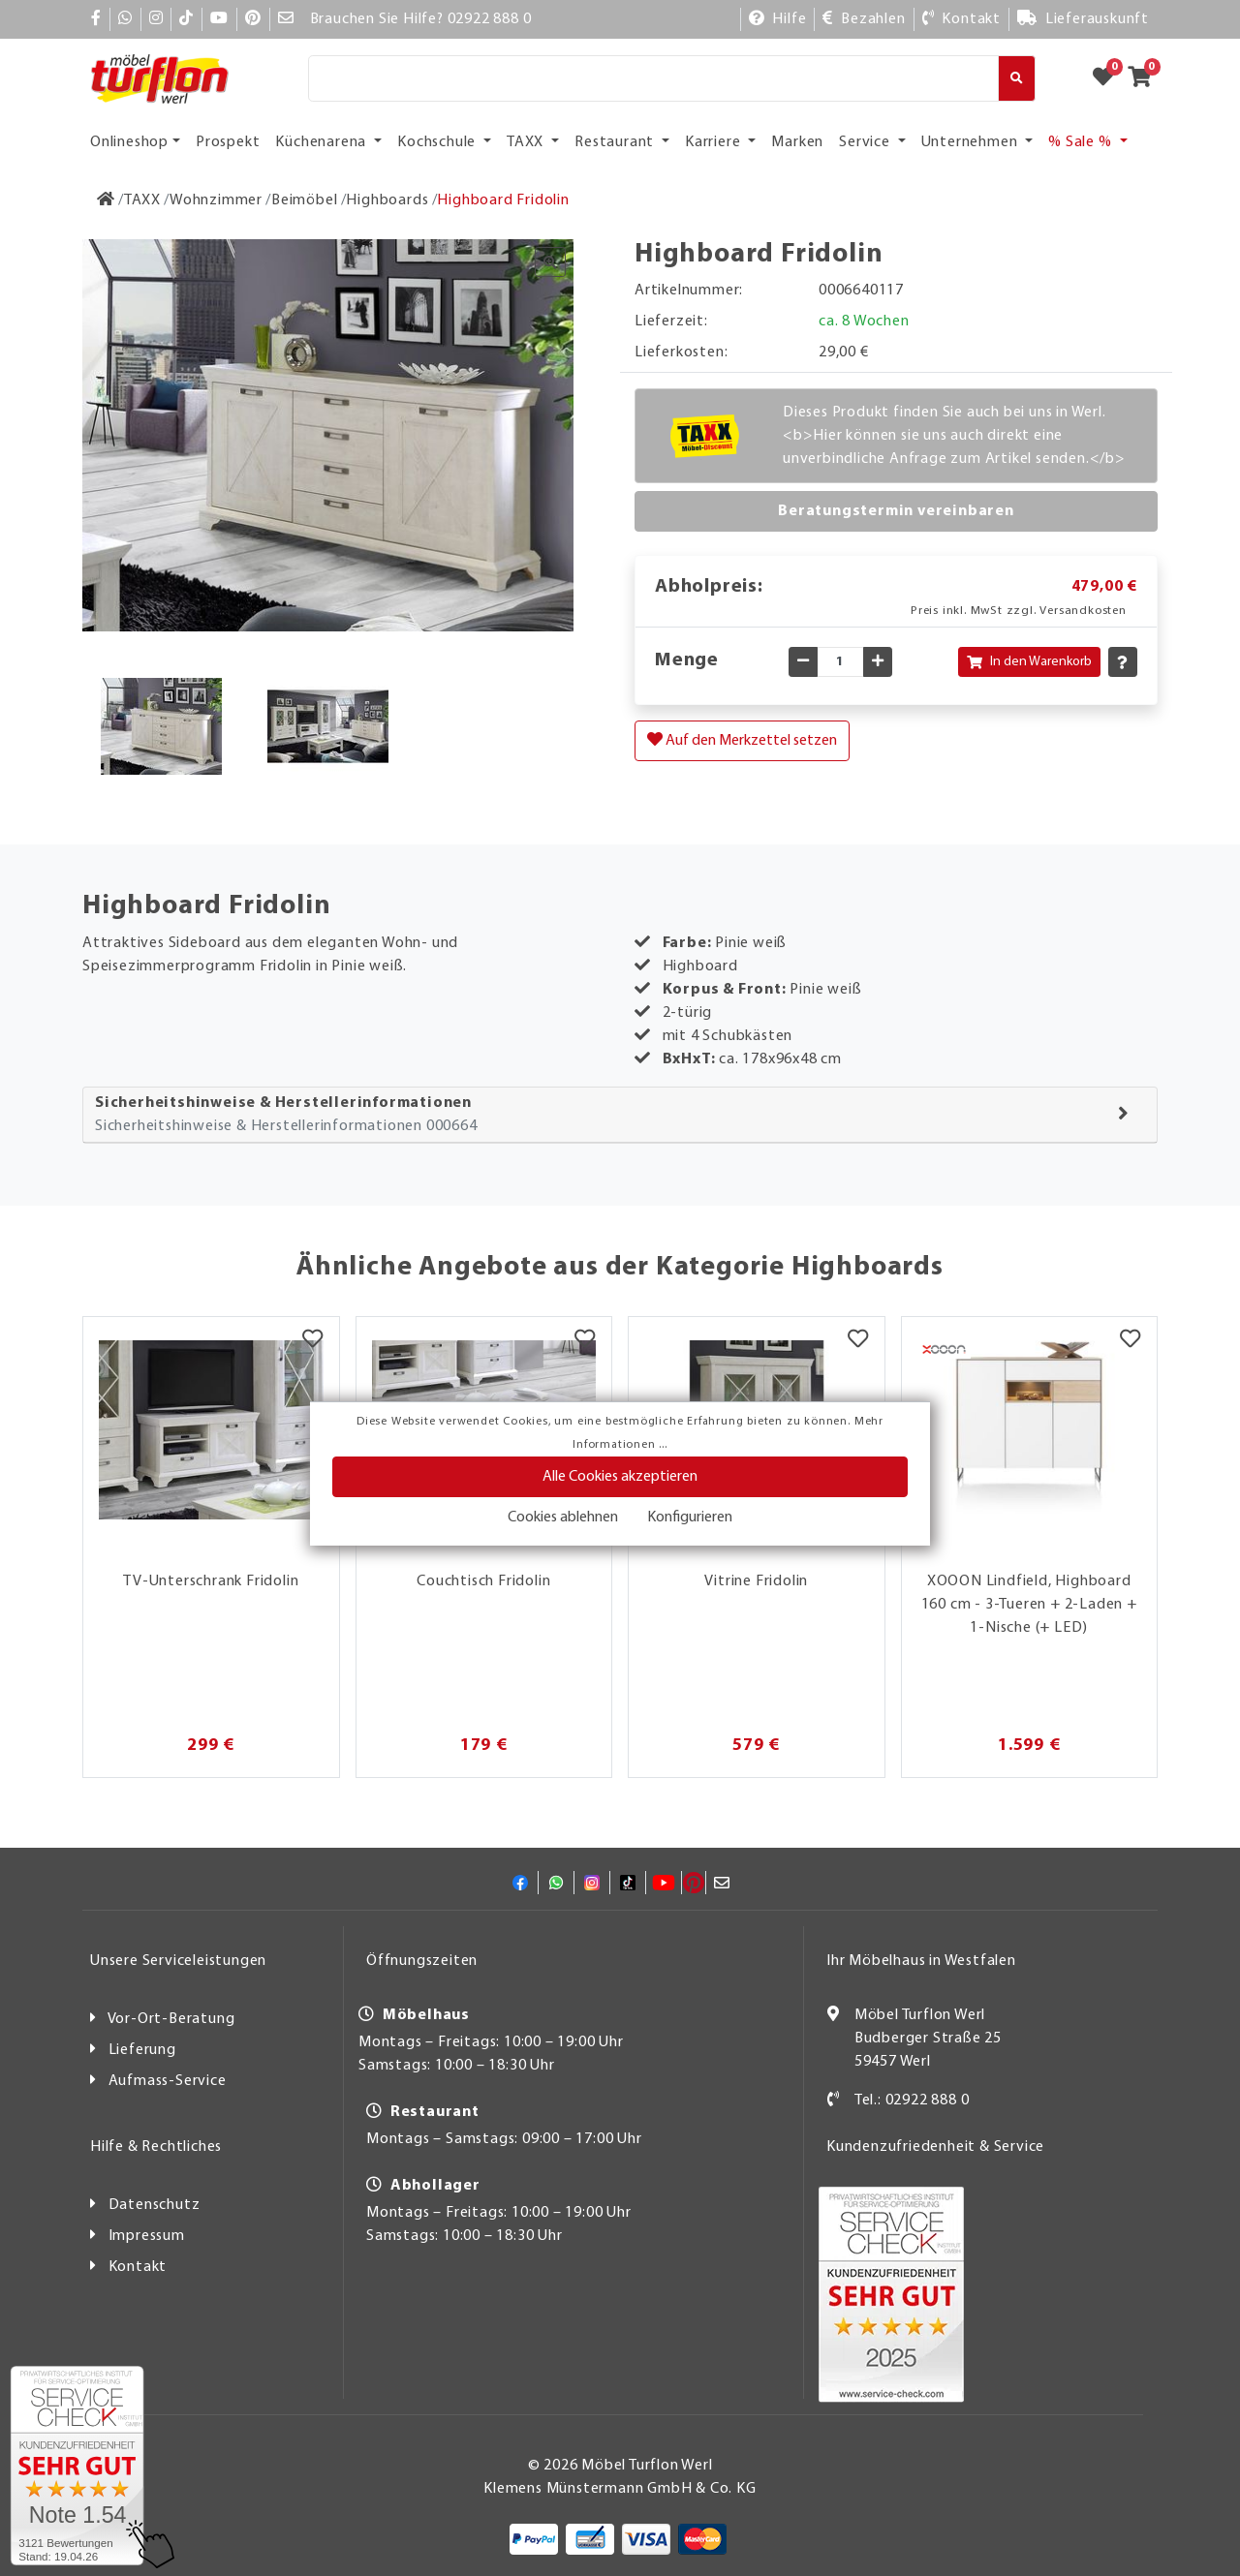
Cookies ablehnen (563, 1517)
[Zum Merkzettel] (1109, 78)
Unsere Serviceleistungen (178, 1961)
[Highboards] (387, 200)
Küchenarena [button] (322, 142)
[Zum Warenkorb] (1145, 78)
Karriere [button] (714, 142)
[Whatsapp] (125, 19)
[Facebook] (96, 19)
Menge (687, 660)
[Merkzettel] (312, 1341)
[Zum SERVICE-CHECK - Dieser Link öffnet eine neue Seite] (77, 2465)
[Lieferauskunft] (1083, 19)
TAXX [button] (527, 142)
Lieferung (142, 2050)
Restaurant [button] (616, 142)
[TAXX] (142, 200)
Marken (797, 142)
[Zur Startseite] (106, 200)
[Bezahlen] (864, 19)
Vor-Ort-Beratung (171, 2019)
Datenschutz (154, 2205)
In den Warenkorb (1029, 662)
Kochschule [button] (438, 142)
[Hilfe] (778, 19)
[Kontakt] (961, 19)
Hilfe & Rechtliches (156, 2147)
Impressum (146, 2236)
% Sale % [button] (1081, 142)
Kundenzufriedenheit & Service (935, 2147)
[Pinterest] (253, 19)
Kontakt (138, 2267)
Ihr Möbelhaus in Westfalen (921, 1961)
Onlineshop (129, 142)
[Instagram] (156, 19)
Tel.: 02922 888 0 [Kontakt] (912, 2100)
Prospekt (228, 142)
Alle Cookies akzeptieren (620, 1477)
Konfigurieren (689, 1517)
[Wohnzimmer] (216, 200)
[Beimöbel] (304, 200)
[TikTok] (186, 19)
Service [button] (866, 142)
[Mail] (286, 19)
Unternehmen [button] (971, 142)
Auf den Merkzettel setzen (742, 740)
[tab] (620, 1115)
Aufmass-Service (167, 2081)
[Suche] (653, 78)
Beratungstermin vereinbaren (896, 511)
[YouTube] (219, 19)
